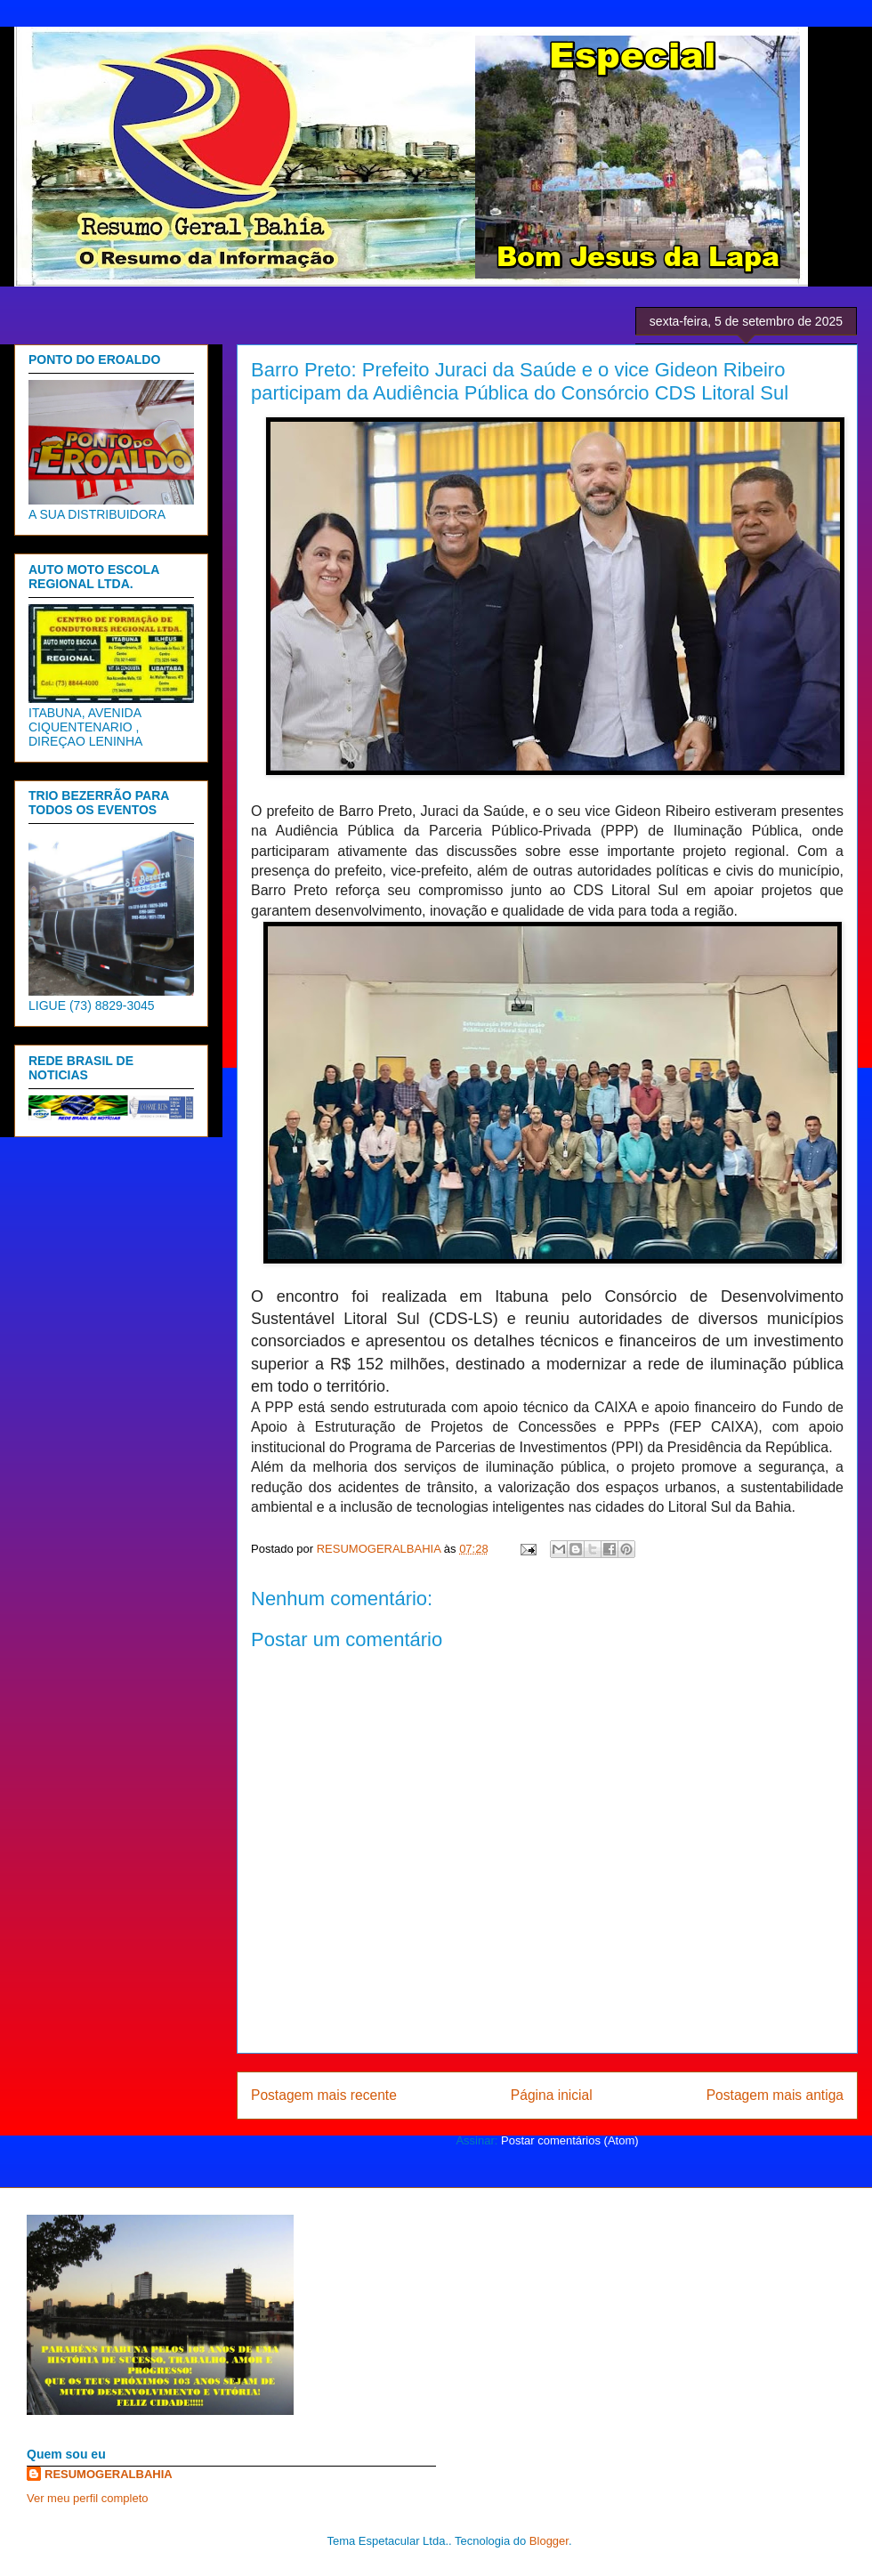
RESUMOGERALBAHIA (108, 2474)
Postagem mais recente (324, 2095)
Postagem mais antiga (775, 2095)
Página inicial (552, 2095)
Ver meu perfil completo (88, 2498)
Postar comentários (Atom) (570, 2140)
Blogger (549, 2541)
